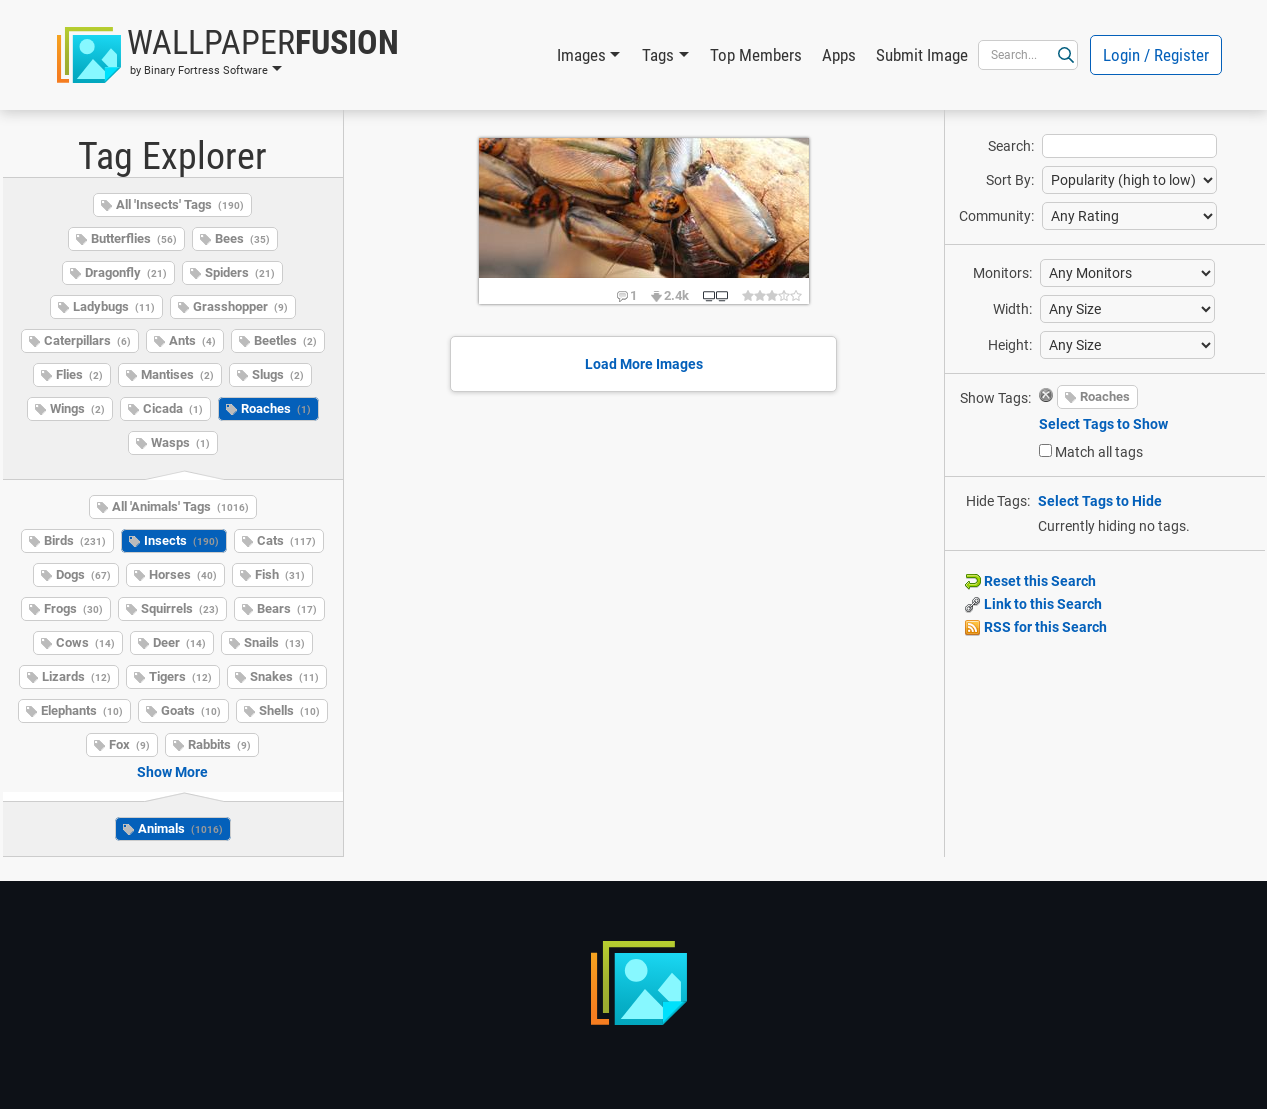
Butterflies (134, 238)
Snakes (284, 676)
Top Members (756, 55)
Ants (192, 340)
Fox (129, 744)
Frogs (73, 608)
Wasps (180, 442)
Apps (839, 55)
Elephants (82, 710)
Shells (289, 710)
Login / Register (1156, 55)
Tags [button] (658, 55)
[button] (228, 55)
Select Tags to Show (1103, 424)
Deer (179, 642)
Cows (85, 642)
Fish (280, 574)
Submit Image (922, 55)
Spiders (240, 272)
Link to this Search (1033, 604)
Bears (287, 608)
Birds (75, 540)
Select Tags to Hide (1100, 501)
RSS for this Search (1036, 627)
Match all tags (1099, 452)
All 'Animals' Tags (180, 506)
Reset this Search (1030, 581)
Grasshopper (240, 306)
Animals (180, 828)
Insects (181, 540)
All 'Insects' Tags (180, 204)
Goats (191, 710)
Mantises (177, 374)
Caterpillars (87, 340)
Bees (242, 238)
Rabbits (219, 744)
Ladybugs (114, 306)
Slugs (278, 374)
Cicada (173, 408)
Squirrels (180, 608)
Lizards (76, 676)
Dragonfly (126, 272)
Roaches (276, 408)
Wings (77, 408)
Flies (79, 374)
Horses (183, 574)
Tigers (180, 676)
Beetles (285, 340)
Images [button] (581, 55)
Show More (172, 772)
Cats (286, 540)
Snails (274, 642)
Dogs (83, 574)
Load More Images (644, 364)
